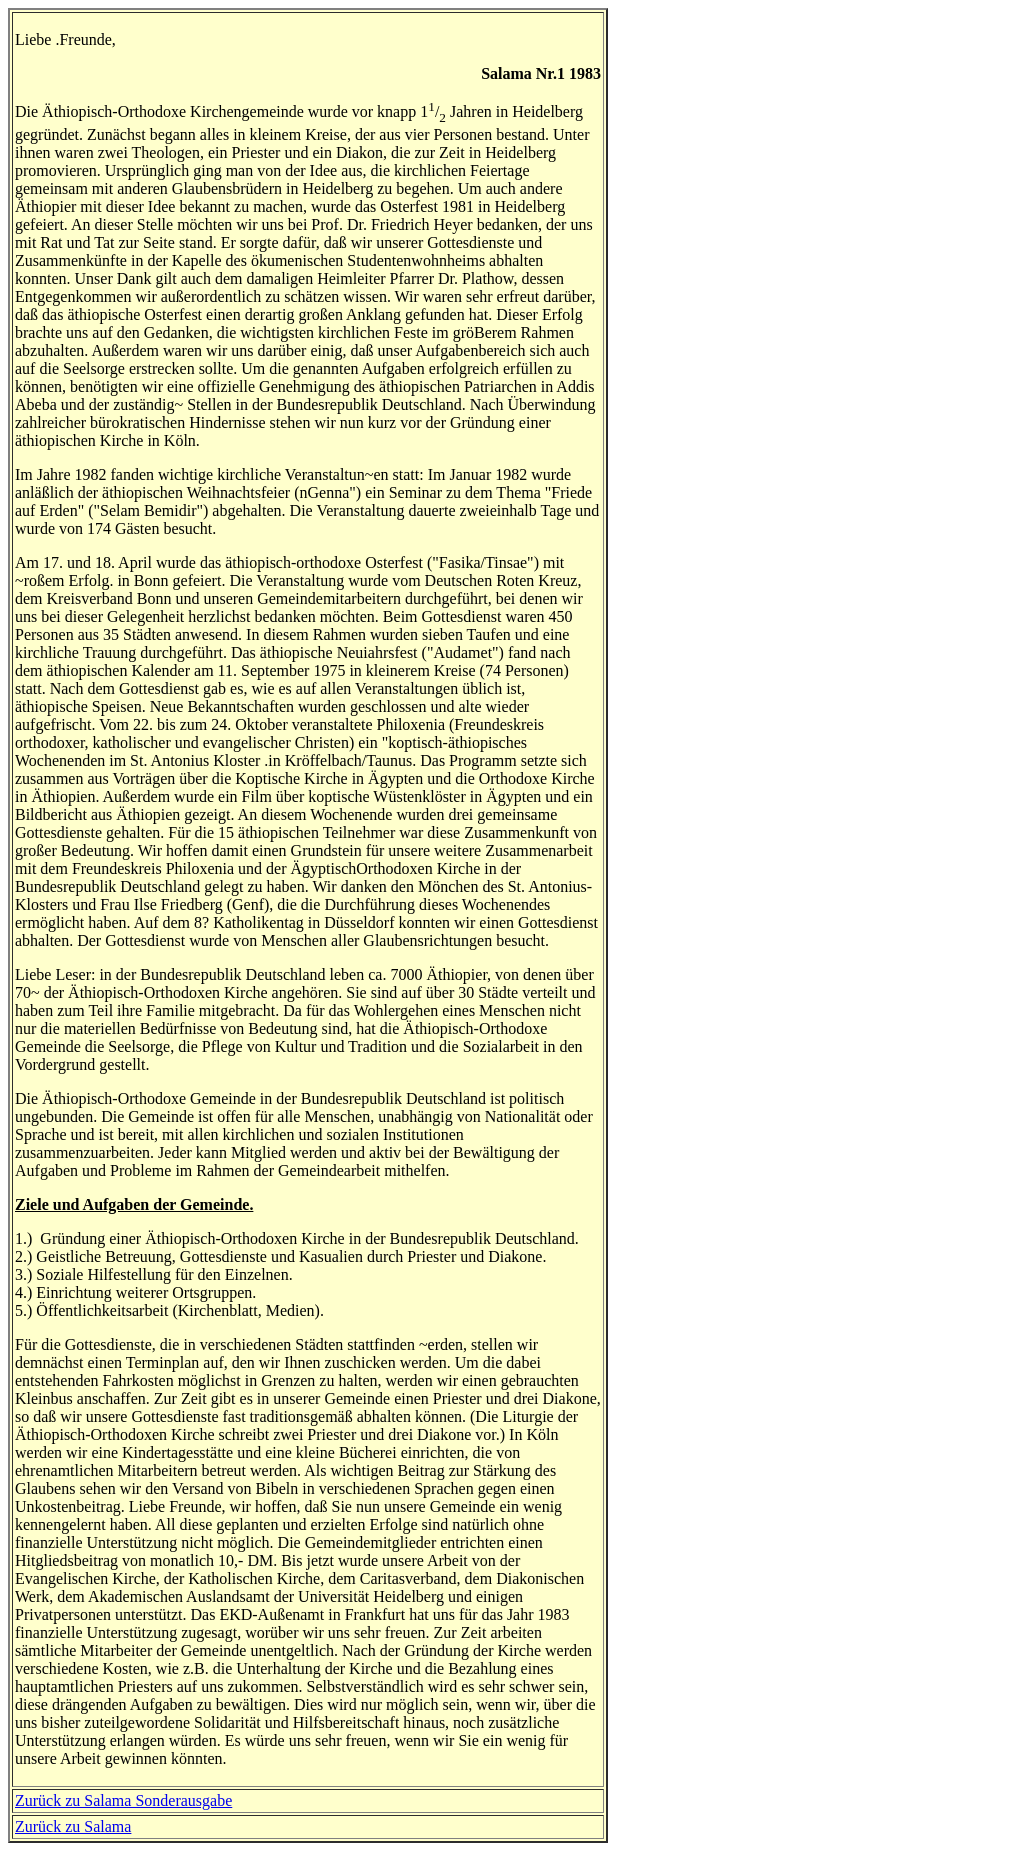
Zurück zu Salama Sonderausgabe (123, 1800)
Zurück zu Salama (73, 1826)
